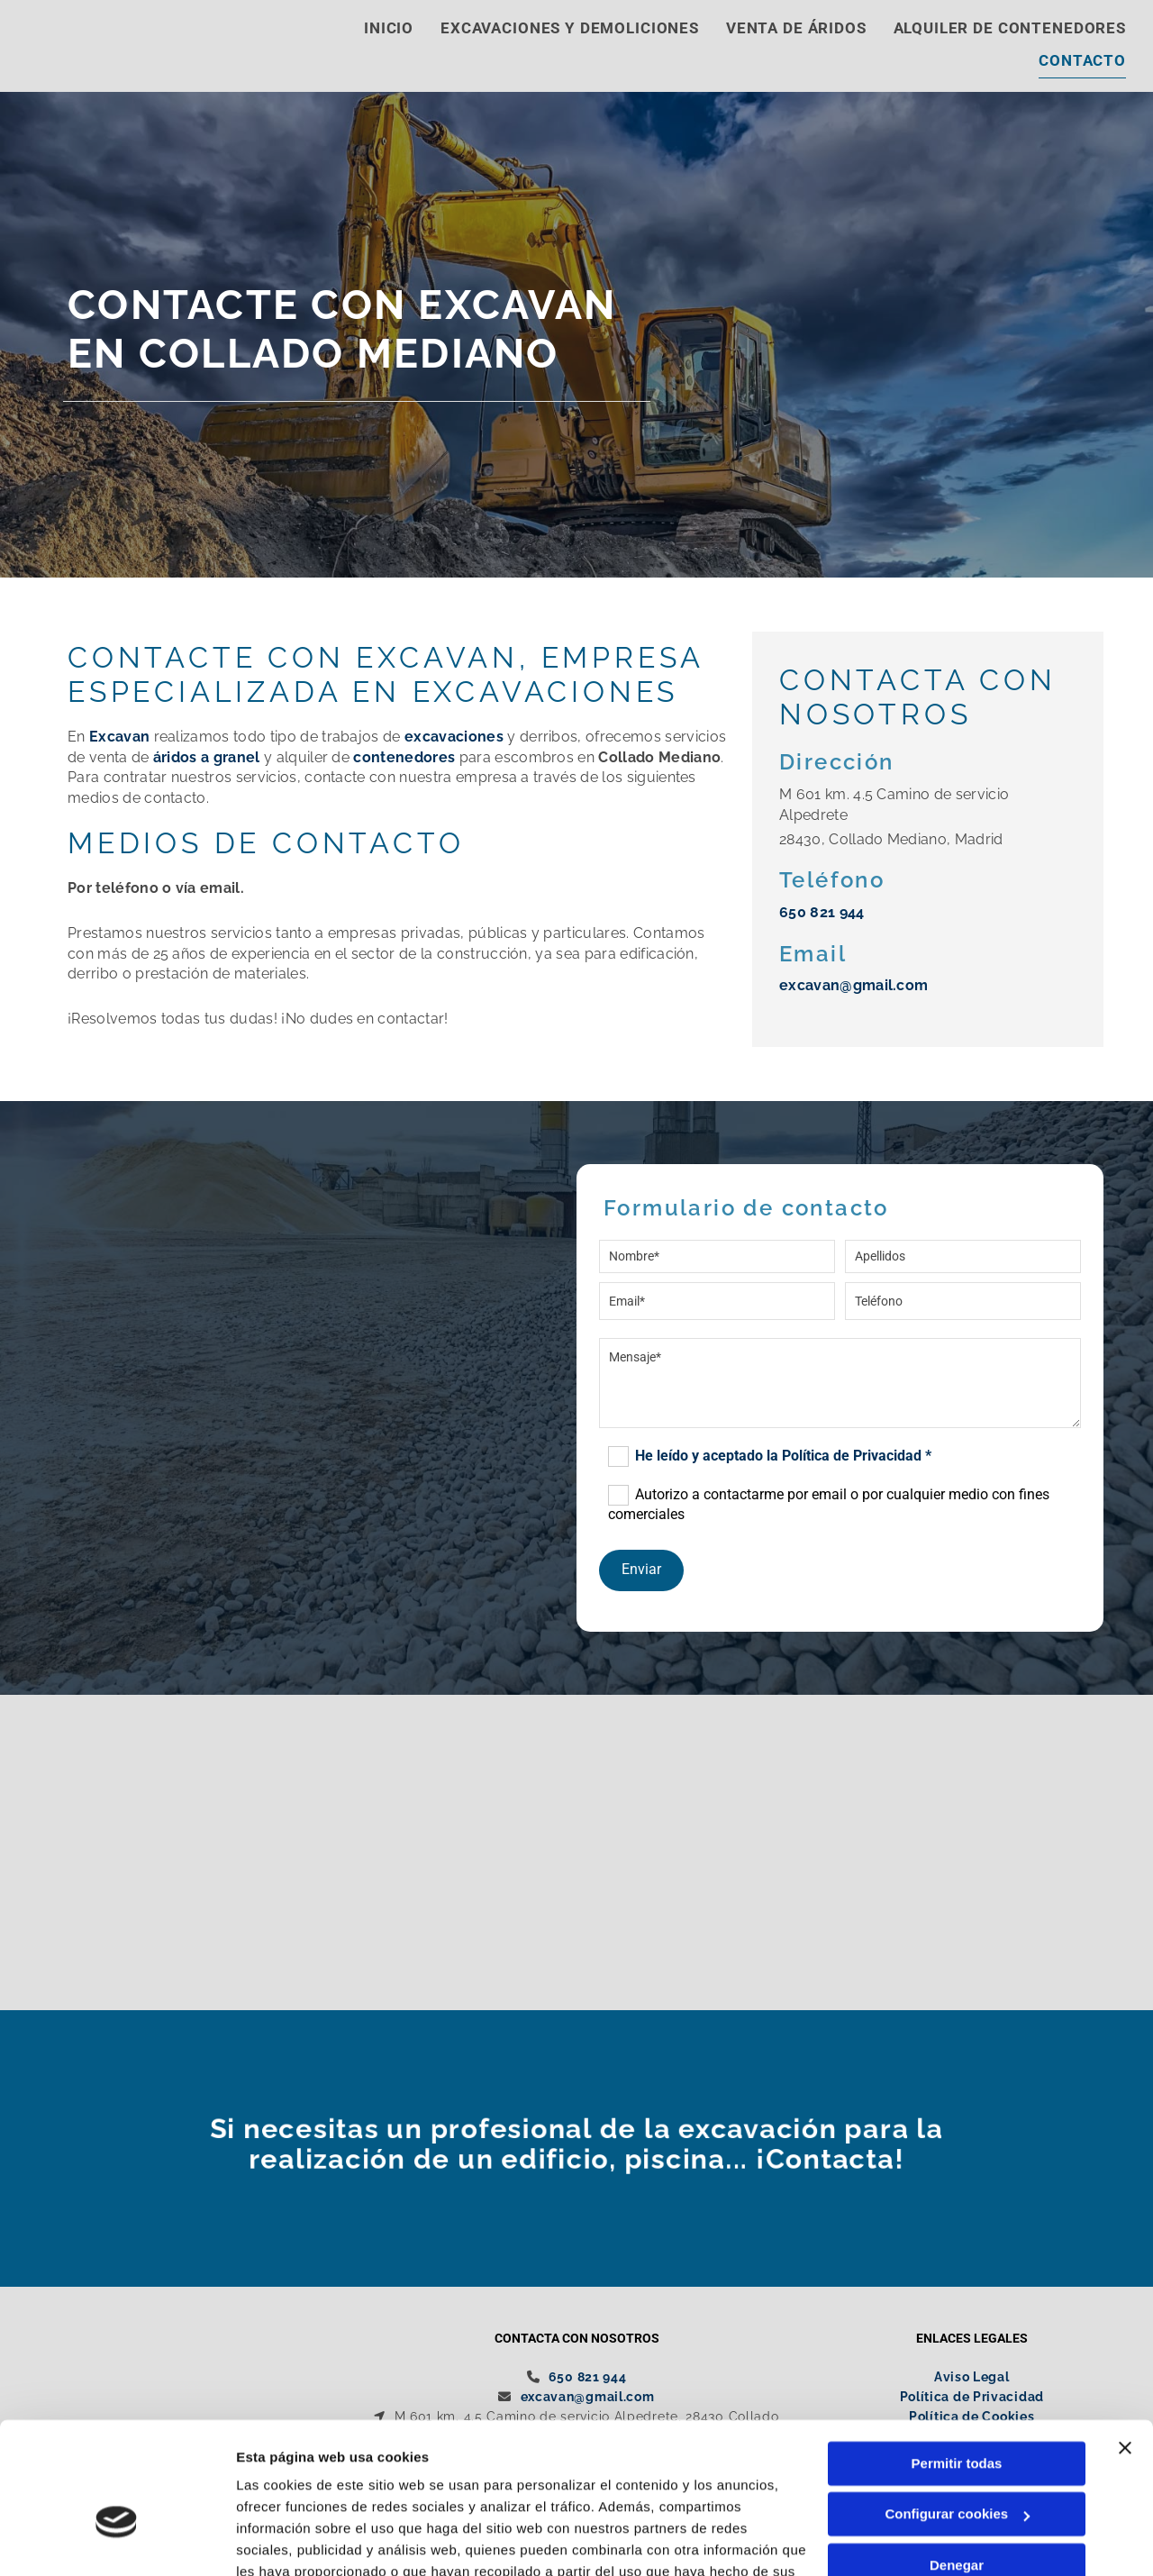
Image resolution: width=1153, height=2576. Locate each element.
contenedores (404, 758)
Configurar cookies (957, 2411)
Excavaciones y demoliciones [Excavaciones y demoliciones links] (569, 28)
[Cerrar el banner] (1125, 2345)
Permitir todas (957, 2361)
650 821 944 (822, 914)
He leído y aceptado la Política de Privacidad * (783, 1456)
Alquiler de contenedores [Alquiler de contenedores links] (1010, 28)
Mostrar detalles (288, 2540)
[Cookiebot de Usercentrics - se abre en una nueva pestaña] (116, 2540)
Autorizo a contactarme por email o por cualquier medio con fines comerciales (828, 1505)
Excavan (119, 738)
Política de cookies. (368, 2491)
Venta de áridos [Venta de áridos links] (796, 28)
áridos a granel (206, 758)
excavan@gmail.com (853, 987)
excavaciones (454, 738)
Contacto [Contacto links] (1082, 61)
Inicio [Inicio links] (388, 28)
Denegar (957, 2463)
